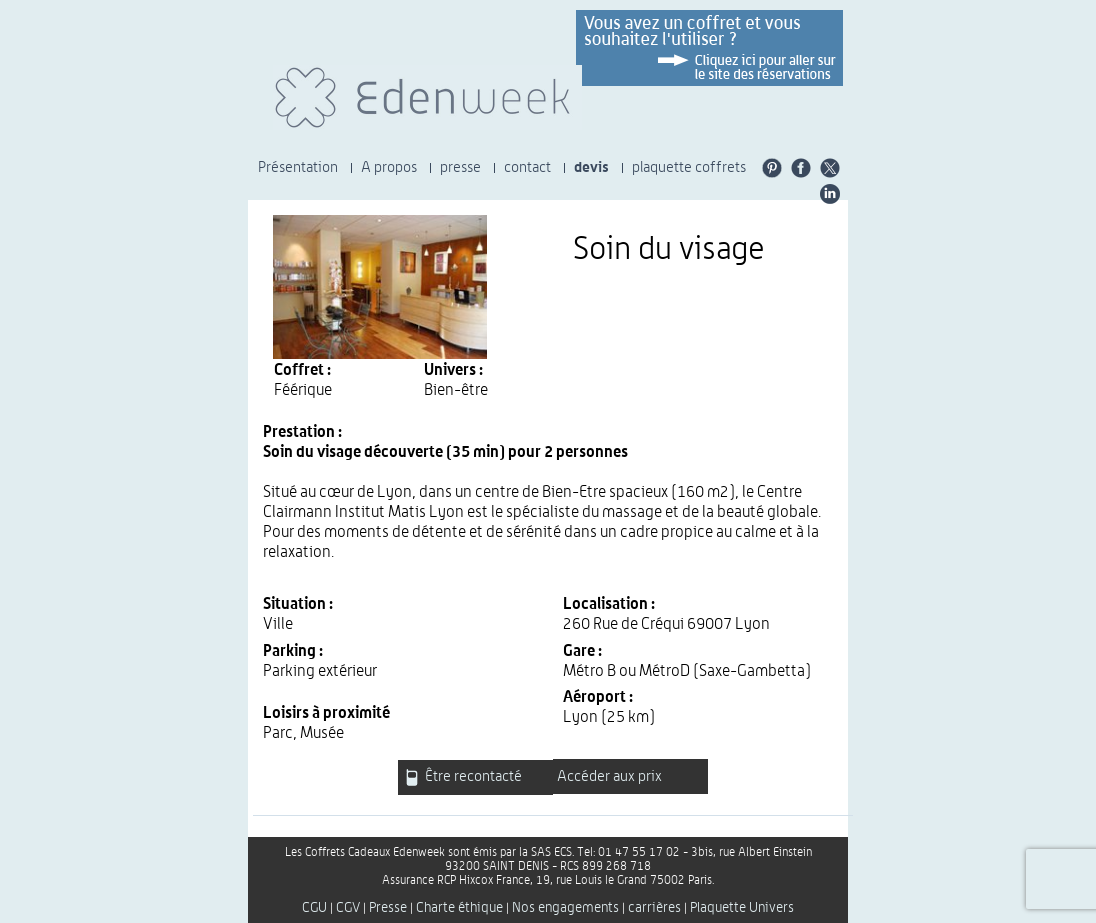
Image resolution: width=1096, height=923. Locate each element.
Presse (388, 908)
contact (527, 167)
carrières (654, 908)
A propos (389, 167)
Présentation (298, 167)
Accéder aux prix (609, 776)
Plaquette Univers (742, 908)
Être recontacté (463, 777)
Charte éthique (459, 908)
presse (460, 167)
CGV (348, 908)
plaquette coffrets (689, 167)
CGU (314, 908)
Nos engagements (565, 908)
